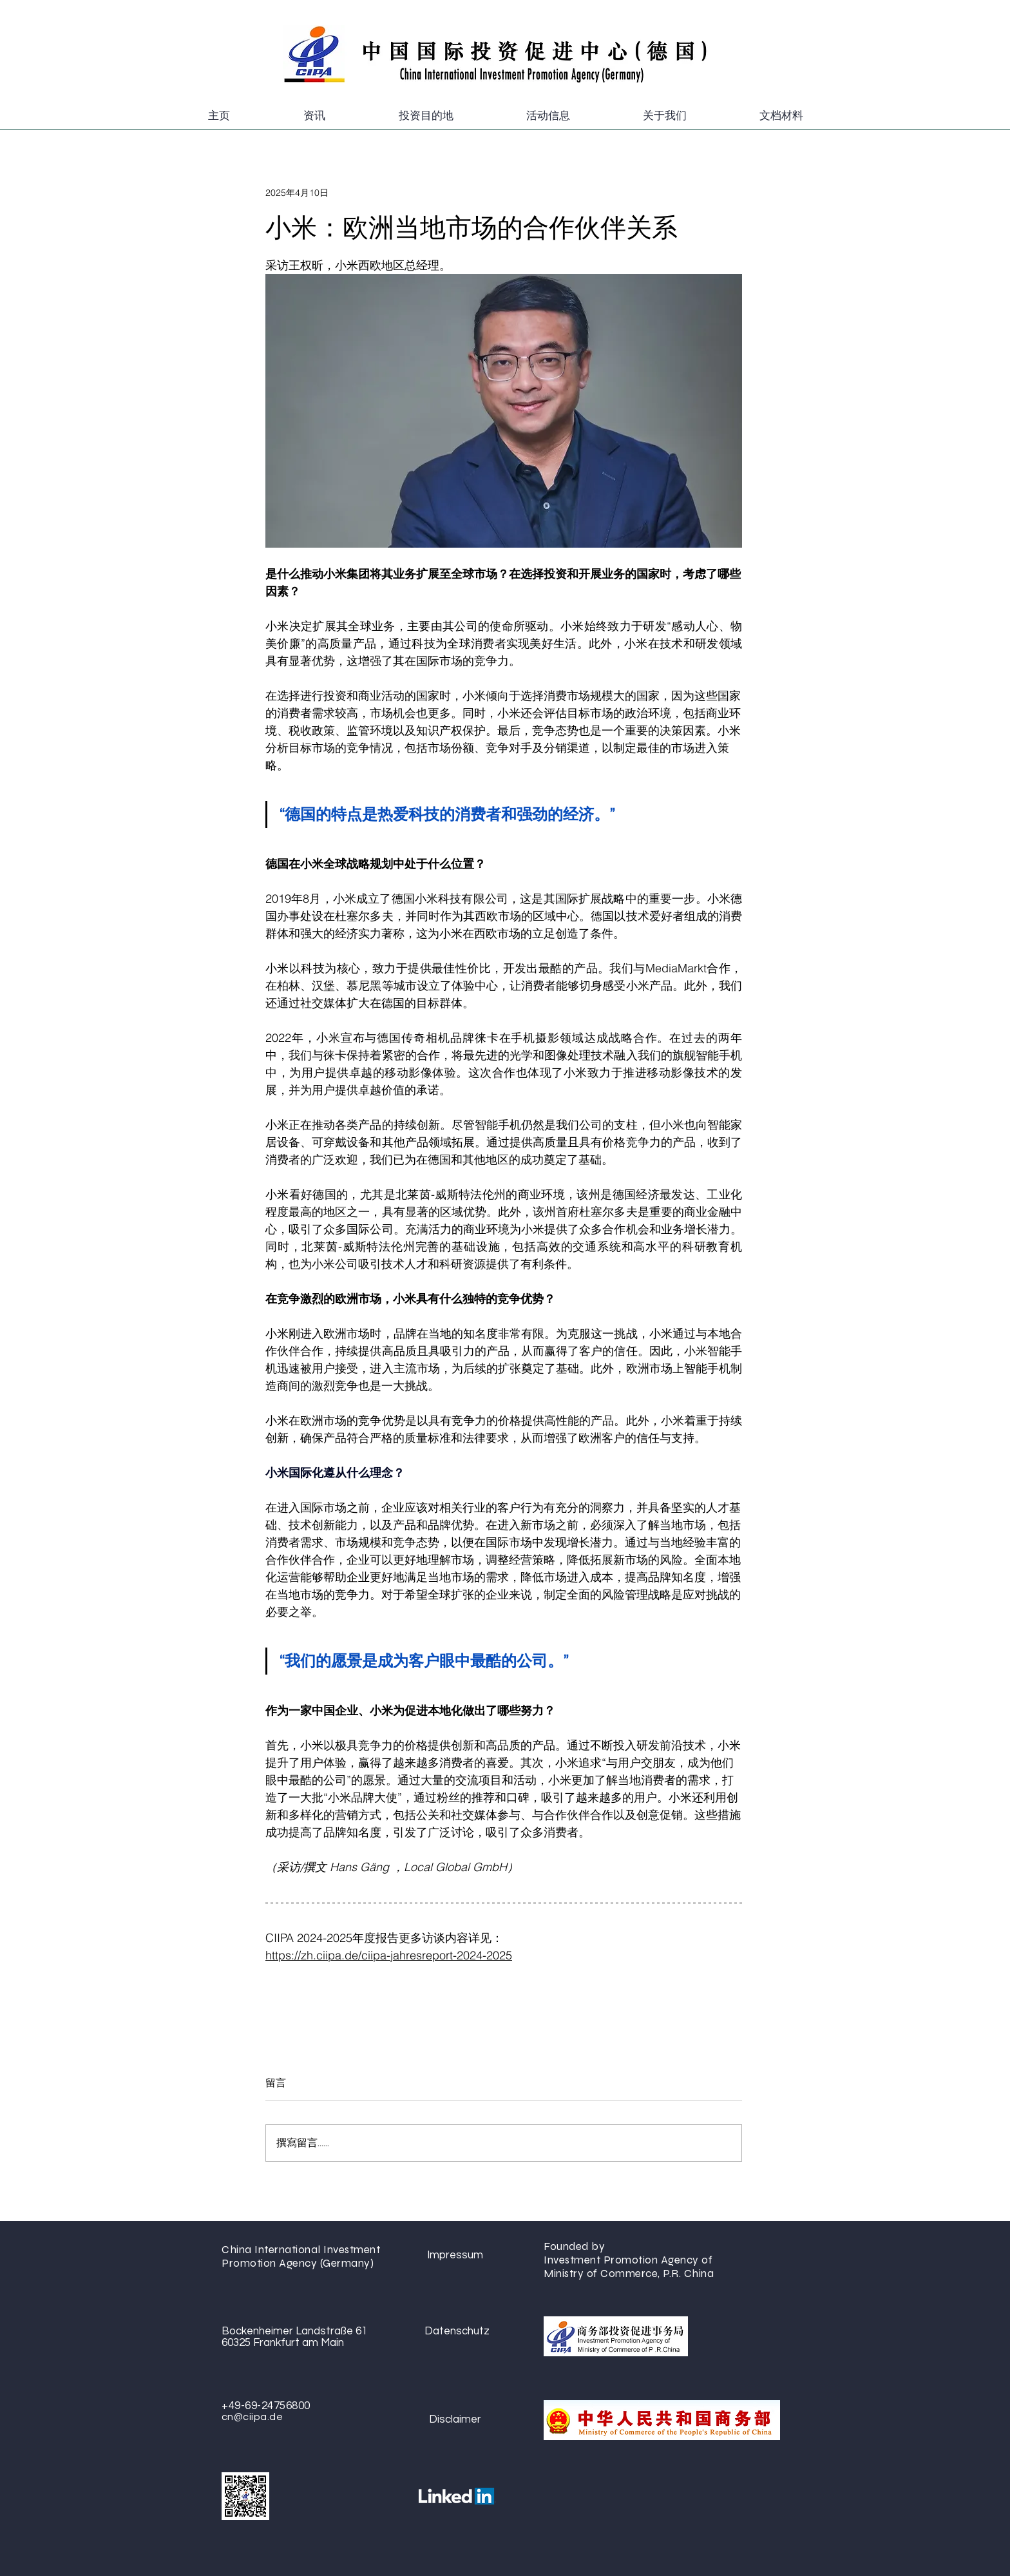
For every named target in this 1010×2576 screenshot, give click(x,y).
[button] (314, 116)
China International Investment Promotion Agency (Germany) (301, 2256)
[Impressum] (455, 2255)
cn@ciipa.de (252, 2417)
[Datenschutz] (457, 2331)
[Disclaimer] (455, 2420)
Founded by (576, 2246)
